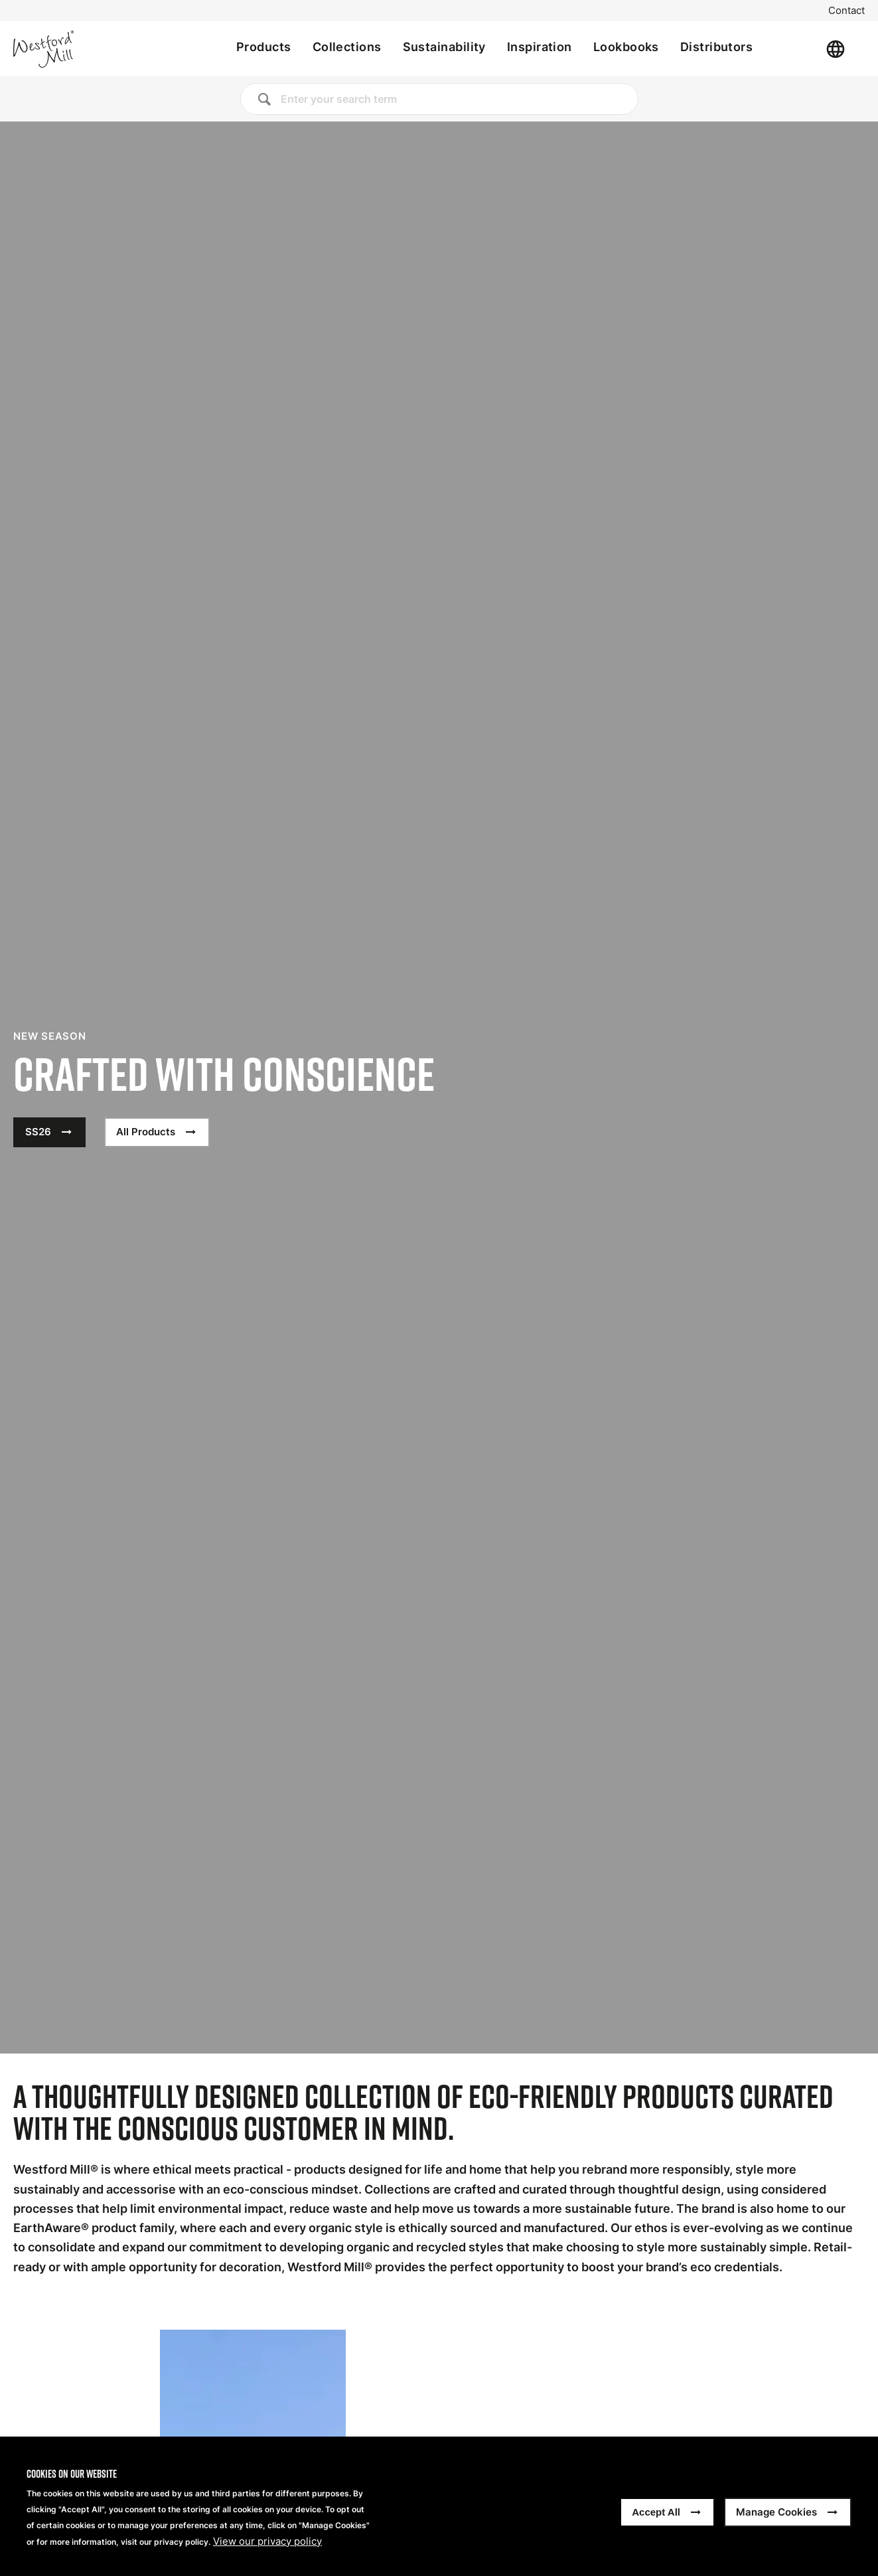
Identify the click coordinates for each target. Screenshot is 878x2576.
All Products (145, 1131)
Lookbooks (626, 47)
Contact (846, 11)
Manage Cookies (776, 2512)
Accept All (656, 2512)
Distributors (716, 47)
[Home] (87, 49)
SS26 (38, 1131)
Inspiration (539, 47)
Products (263, 47)
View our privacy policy (267, 2541)
